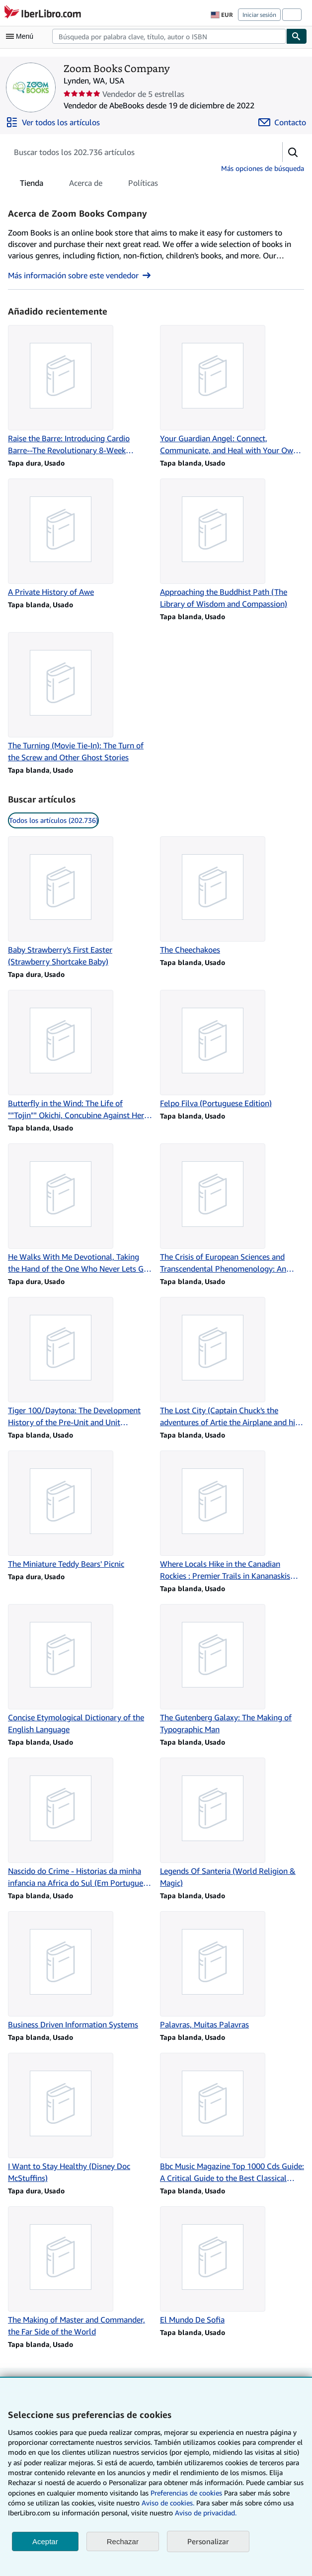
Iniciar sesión (259, 14)
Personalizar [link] (208, 2541)
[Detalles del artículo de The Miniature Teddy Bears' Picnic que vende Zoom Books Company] (80, 1510)
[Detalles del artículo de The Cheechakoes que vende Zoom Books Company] (232, 896)
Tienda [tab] (31, 185)
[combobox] (169, 36)
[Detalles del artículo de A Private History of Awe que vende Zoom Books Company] (80, 538)
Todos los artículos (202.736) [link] (53, 820)
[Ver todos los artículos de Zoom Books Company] (53, 122)
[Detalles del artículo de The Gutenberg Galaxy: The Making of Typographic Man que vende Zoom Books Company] (232, 1669)
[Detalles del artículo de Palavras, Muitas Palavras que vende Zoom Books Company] (232, 1970)
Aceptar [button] (45, 2541)
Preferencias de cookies (186, 2493)
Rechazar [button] (123, 2541)
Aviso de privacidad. (205, 2512)
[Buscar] (297, 36)
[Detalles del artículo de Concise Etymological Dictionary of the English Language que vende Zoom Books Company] (80, 1669)
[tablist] (89, 183)
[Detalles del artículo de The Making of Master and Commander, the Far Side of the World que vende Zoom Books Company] (80, 2271)
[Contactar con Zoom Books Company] (282, 122)
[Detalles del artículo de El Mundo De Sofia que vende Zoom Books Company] (232, 2266)
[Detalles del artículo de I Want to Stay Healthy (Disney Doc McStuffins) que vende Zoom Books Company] (80, 2118)
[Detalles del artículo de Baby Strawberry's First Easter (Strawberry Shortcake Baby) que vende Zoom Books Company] (80, 901)
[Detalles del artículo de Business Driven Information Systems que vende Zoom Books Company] (80, 1970)
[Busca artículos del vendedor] (135, 152)
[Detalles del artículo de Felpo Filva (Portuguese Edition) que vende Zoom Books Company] (232, 1049)
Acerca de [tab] (85, 185)
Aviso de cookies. (168, 2502)
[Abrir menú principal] (21, 36)
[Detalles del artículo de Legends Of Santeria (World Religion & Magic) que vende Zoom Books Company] (232, 1823)
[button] (293, 152)
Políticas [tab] (143, 185)
